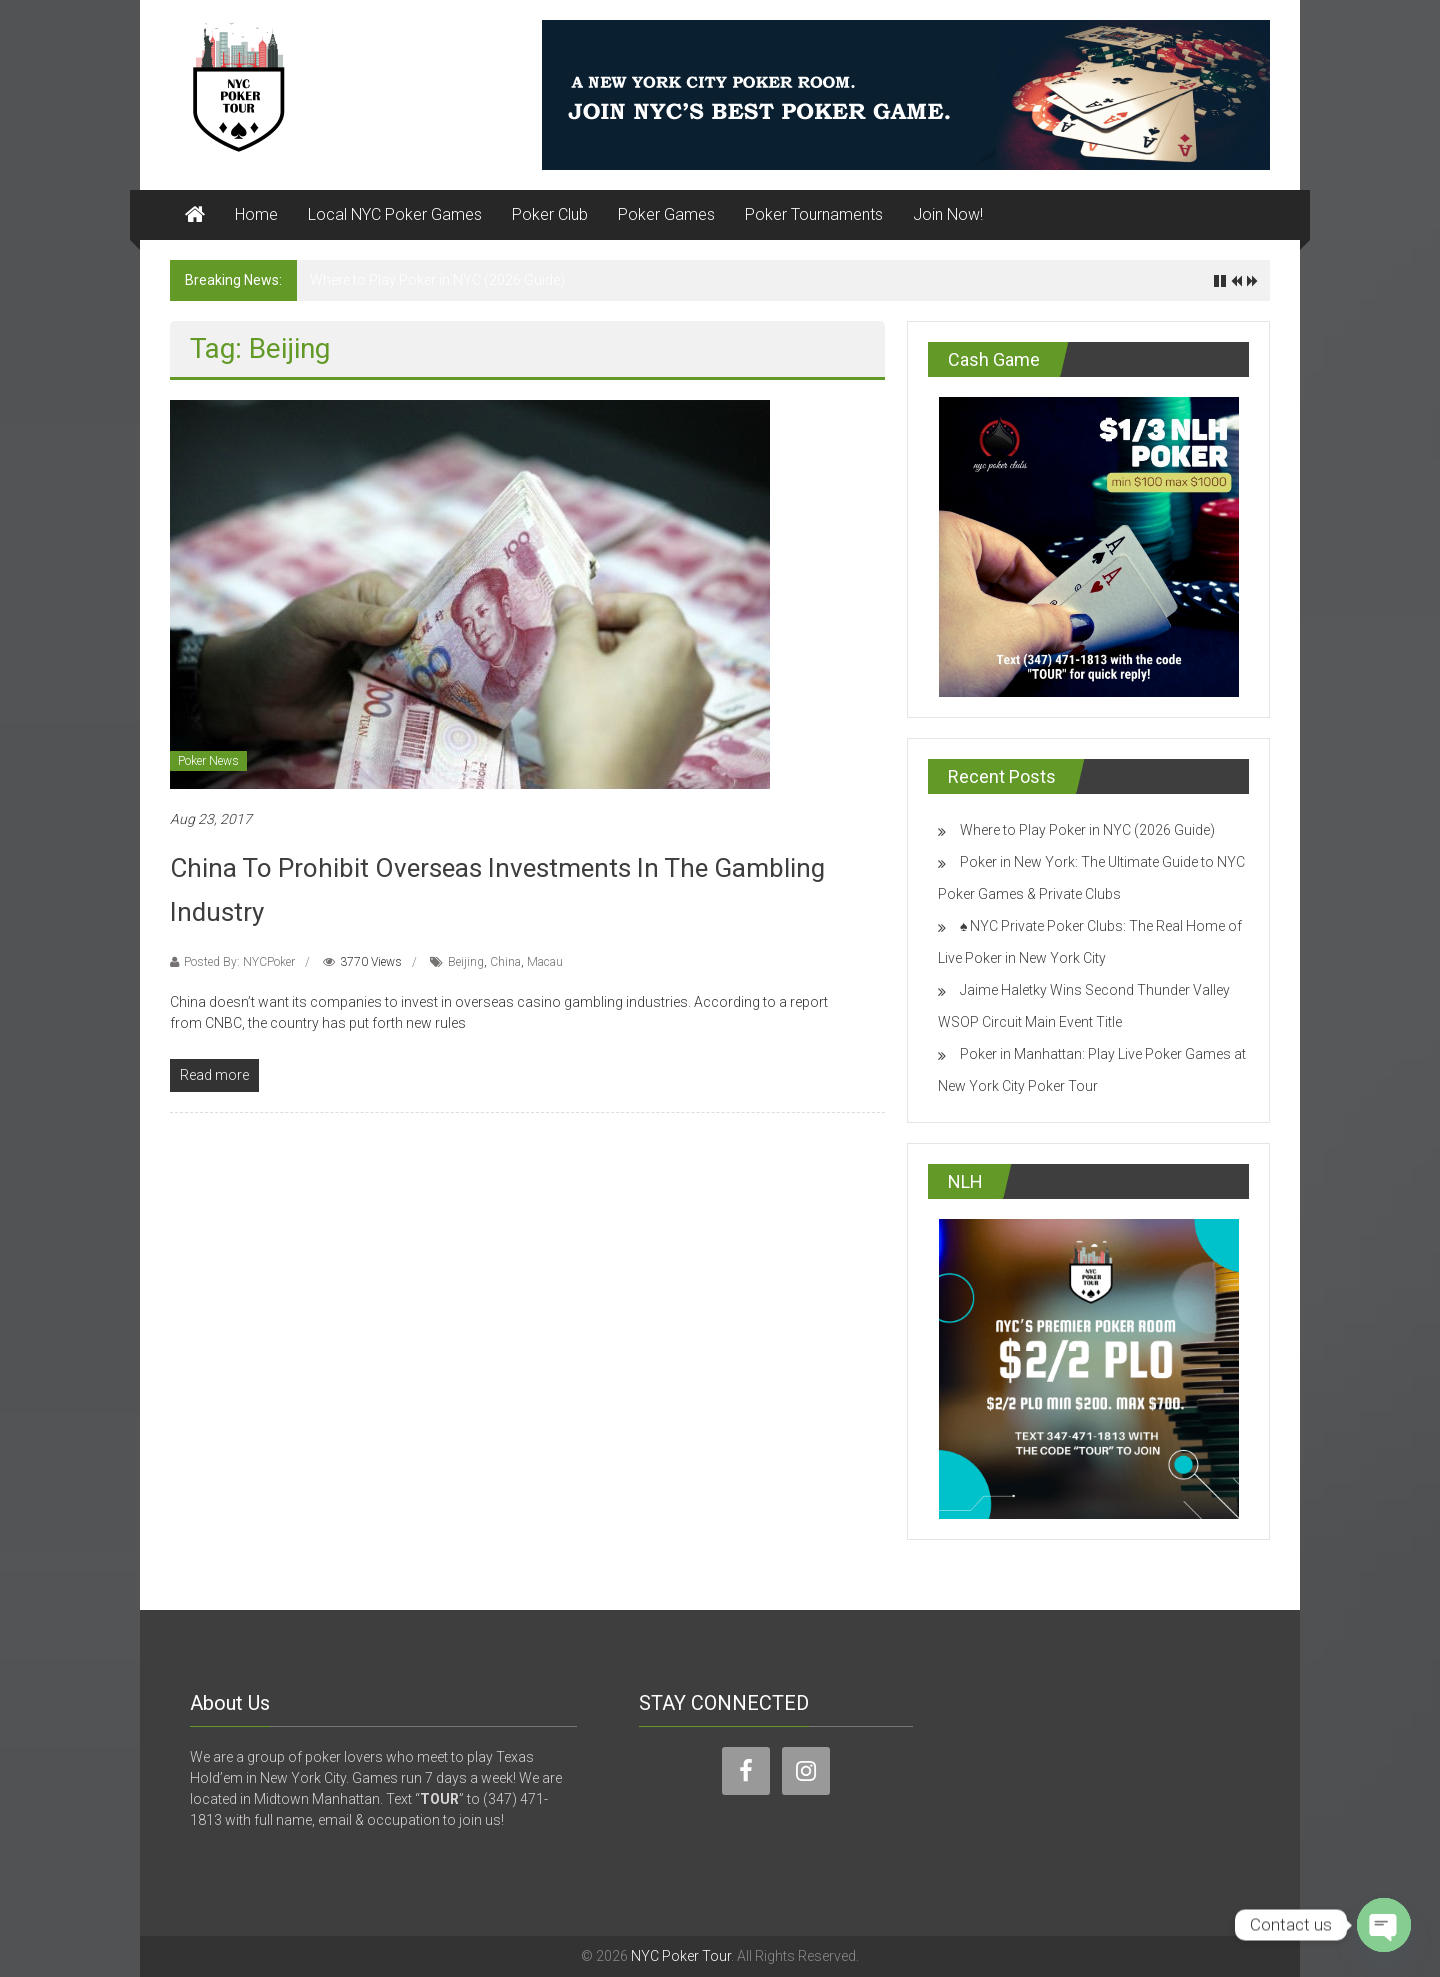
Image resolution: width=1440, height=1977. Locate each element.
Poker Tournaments (814, 214)
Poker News (208, 761)
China (505, 962)
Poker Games (666, 214)
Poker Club (550, 214)
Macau (545, 962)
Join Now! (948, 214)
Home (256, 214)
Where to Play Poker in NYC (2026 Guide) (437, 280)
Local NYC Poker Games (395, 214)
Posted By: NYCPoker (239, 962)
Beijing (466, 962)
